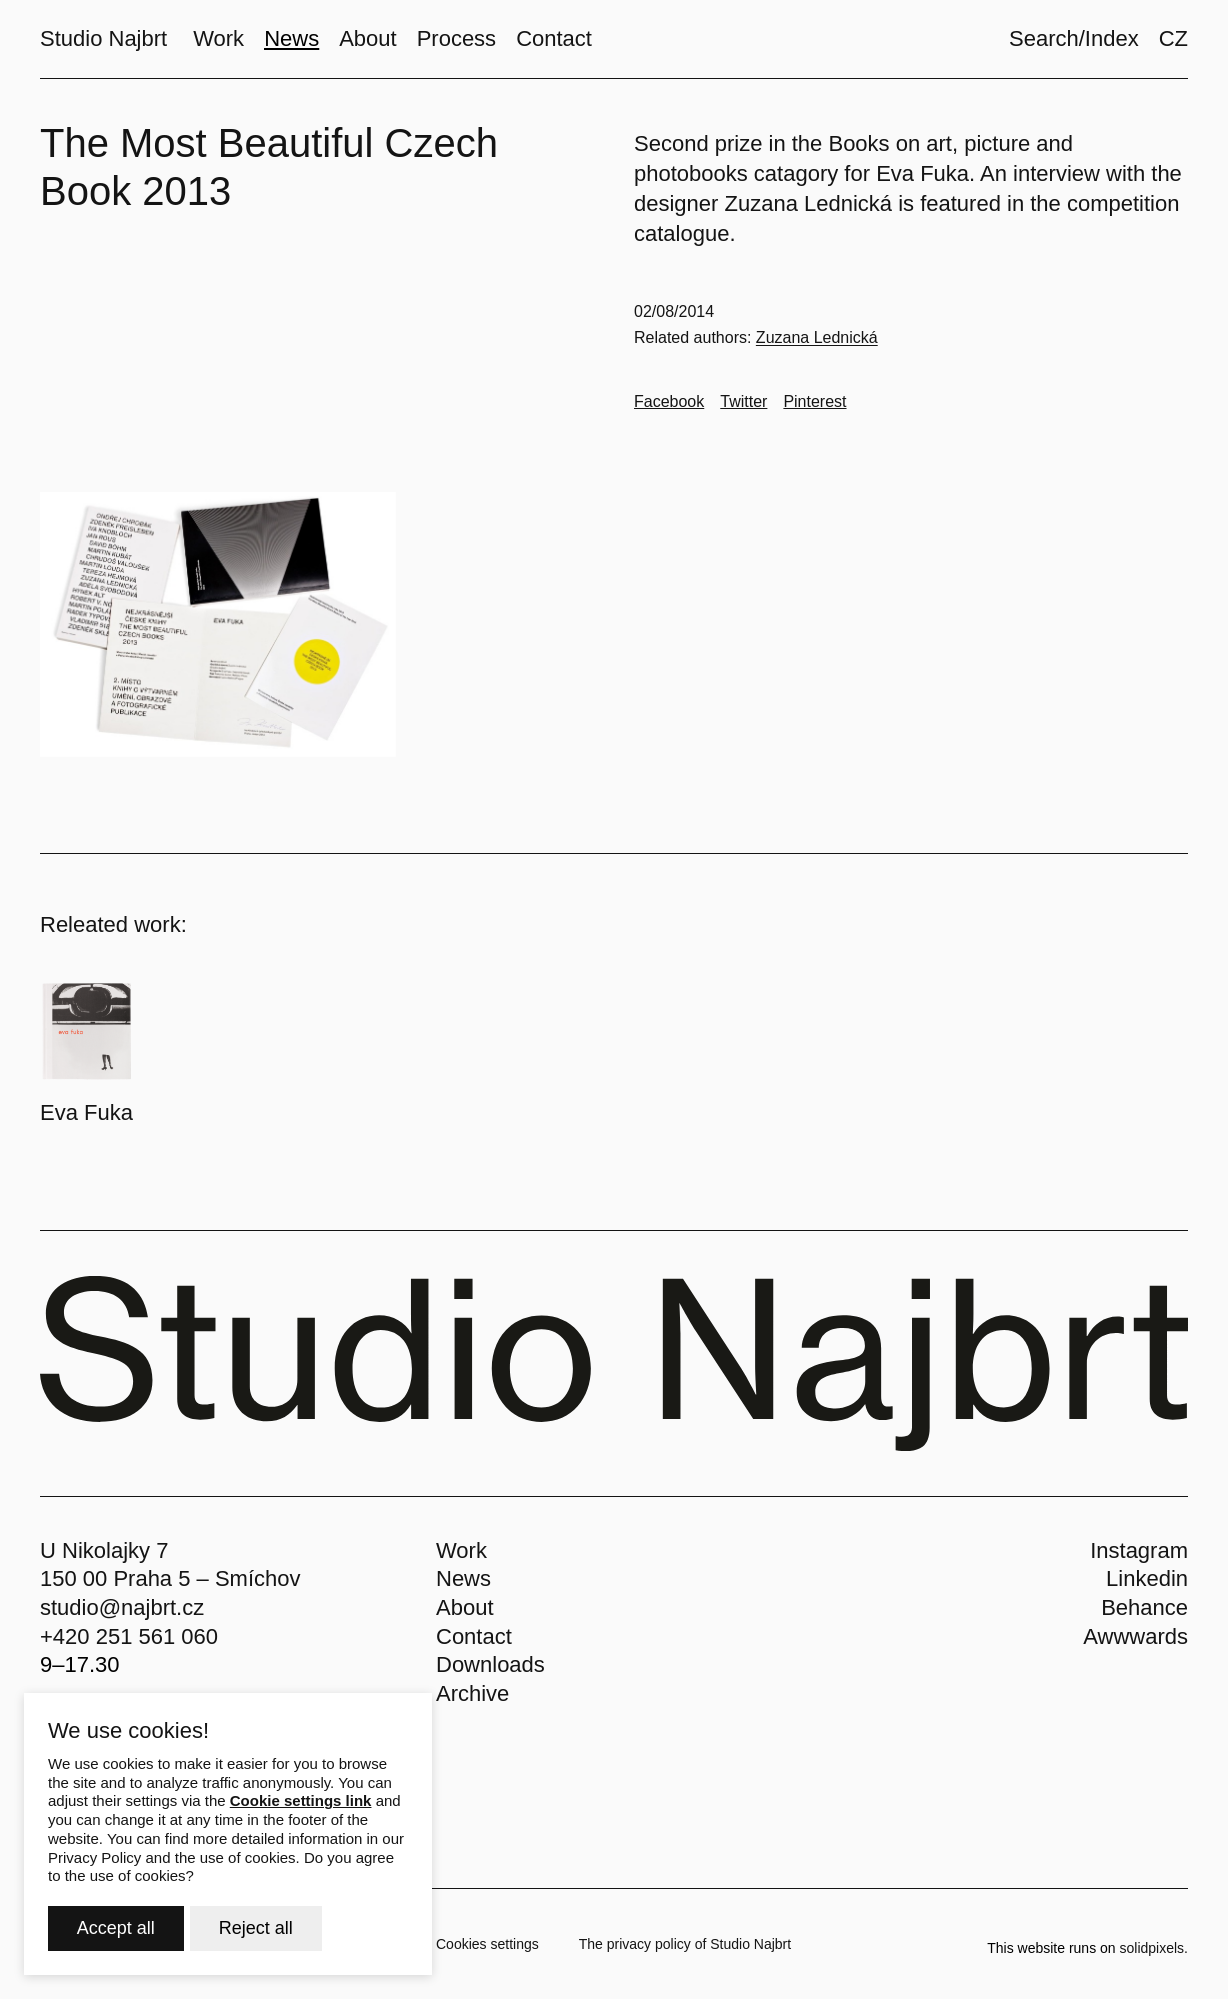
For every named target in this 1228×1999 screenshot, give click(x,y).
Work (461, 1550)
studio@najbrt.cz (122, 1607)
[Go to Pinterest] (814, 402)
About (465, 1607)
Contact (474, 1636)
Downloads (490, 1664)
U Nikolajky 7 (104, 1550)
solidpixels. (1154, 1948)
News (463, 1578)
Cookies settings (487, 1944)
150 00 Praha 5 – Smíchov (170, 1578)
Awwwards (1135, 1636)
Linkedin (1147, 1578)
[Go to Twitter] (743, 402)
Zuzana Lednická (817, 337)
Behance (1144, 1607)
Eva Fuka (86, 1112)
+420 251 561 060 (129, 1636)
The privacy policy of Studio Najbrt (685, 1944)
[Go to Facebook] (669, 402)
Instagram (1139, 1550)
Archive (472, 1693)
